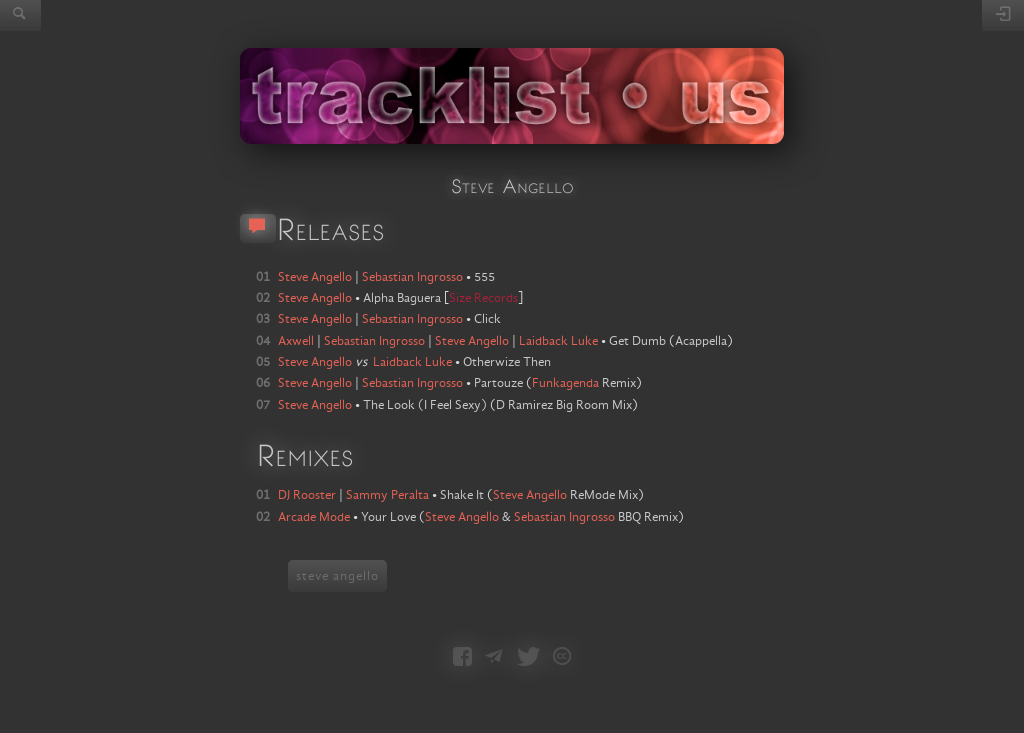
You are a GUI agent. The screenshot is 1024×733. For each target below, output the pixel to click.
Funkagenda (565, 383)
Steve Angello (530, 495)
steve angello (337, 576)
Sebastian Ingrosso (564, 517)
